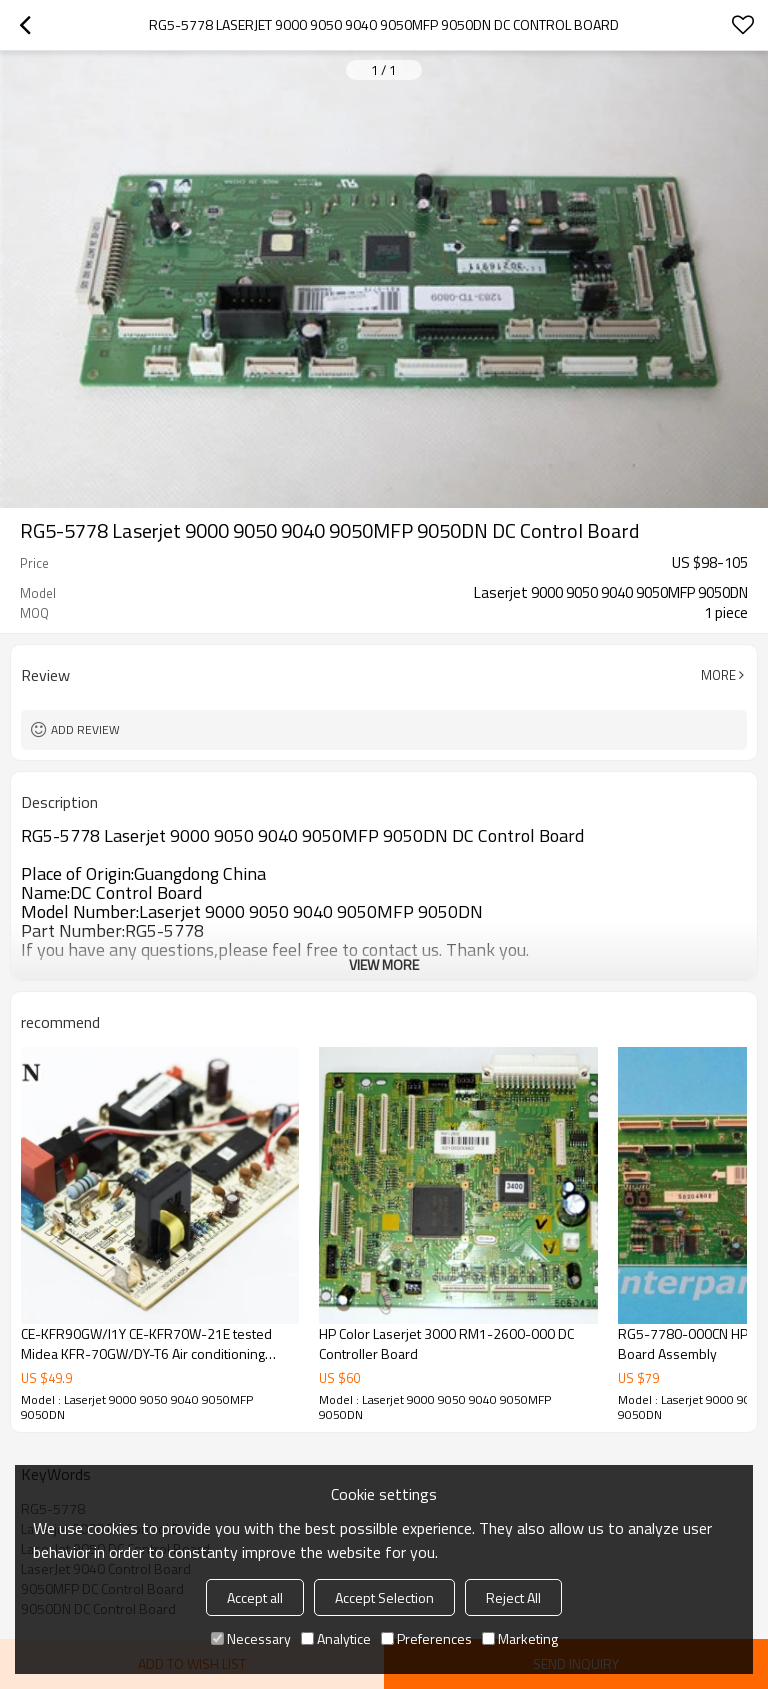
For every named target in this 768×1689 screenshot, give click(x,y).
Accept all (255, 1597)
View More (384, 964)
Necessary (251, 1638)
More (718, 675)
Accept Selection (384, 1597)
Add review (85, 729)
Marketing (520, 1638)
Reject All (513, 1597)
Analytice (336, 1638)
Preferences (426, 1638)
